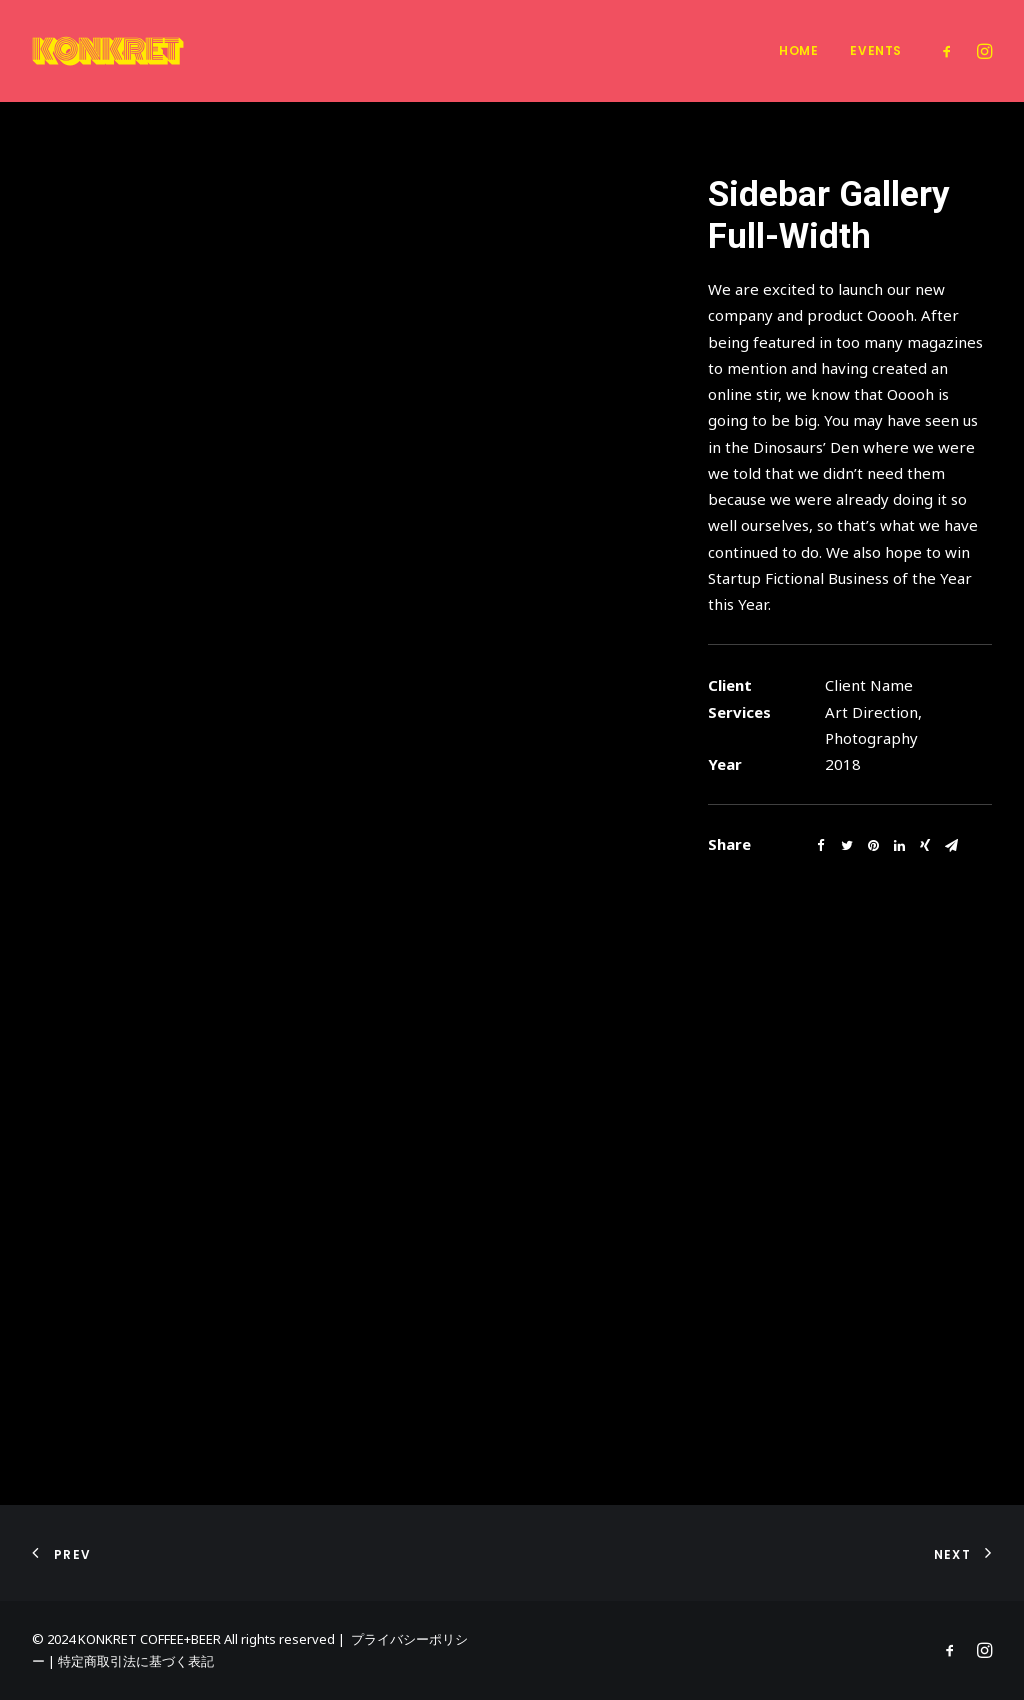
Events (876, 50)
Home (798, 50)
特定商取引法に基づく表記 (136, 1661)
